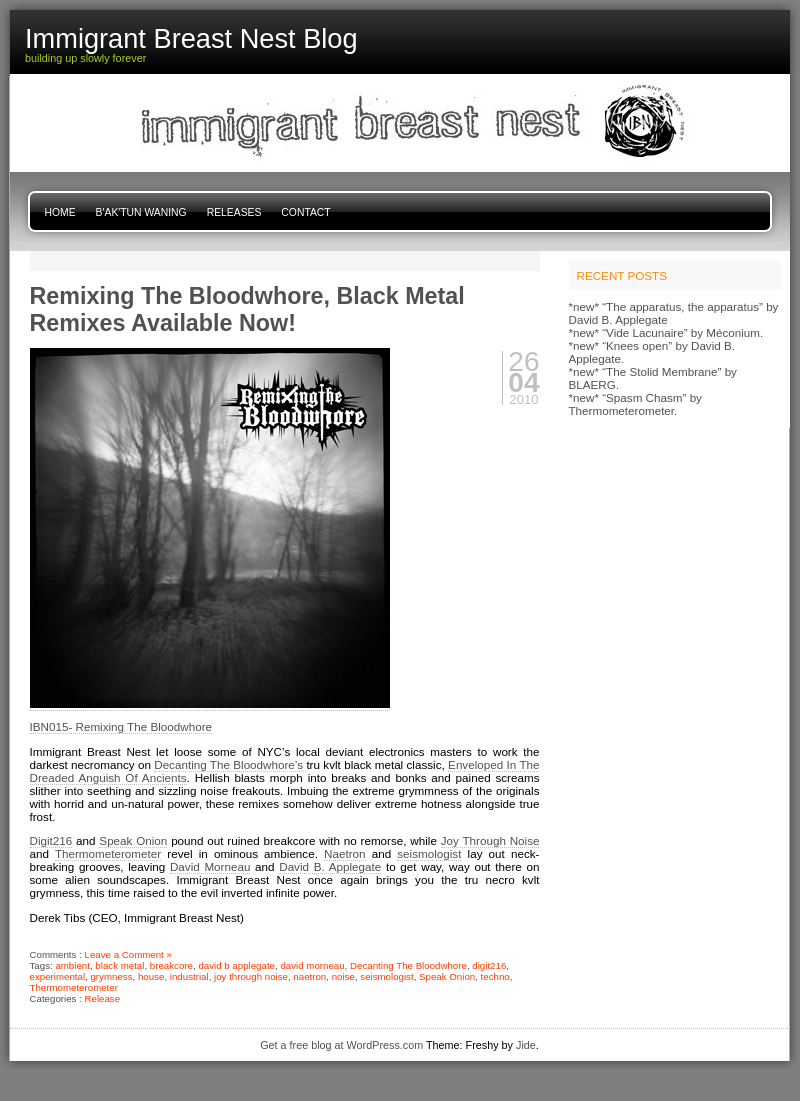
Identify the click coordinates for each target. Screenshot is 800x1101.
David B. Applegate (330, 866)
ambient (72, 965)
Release (103, 998)
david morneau (312, 965)
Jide (526, 1045)
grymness (111, 976)
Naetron (344, 853)
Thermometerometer (108, 853)
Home (60, 212)
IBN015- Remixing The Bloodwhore (121, 726)
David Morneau (210, 866)
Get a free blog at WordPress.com (341, 1045)
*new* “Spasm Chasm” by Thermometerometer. (635, 404)
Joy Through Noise (490, 840)
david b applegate (236, 965)
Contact (305, 212)
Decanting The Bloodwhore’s (230, 764)
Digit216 (51, 840)
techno (495, 976)
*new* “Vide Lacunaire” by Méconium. (666, 332)
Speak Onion (133, 840)
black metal (119, 965)
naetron (309, 976)
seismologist (429, 853)
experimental (58, 976)
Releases (234, 212)
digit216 (489, 965)
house (151, 976)
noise (343, 976)
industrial (189, 976)
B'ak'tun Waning (141, 212)
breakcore (171, 965)
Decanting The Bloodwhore (408, 965)
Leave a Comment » (128, 954)
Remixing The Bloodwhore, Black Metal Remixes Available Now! (247, 309)
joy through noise (251, 976)
